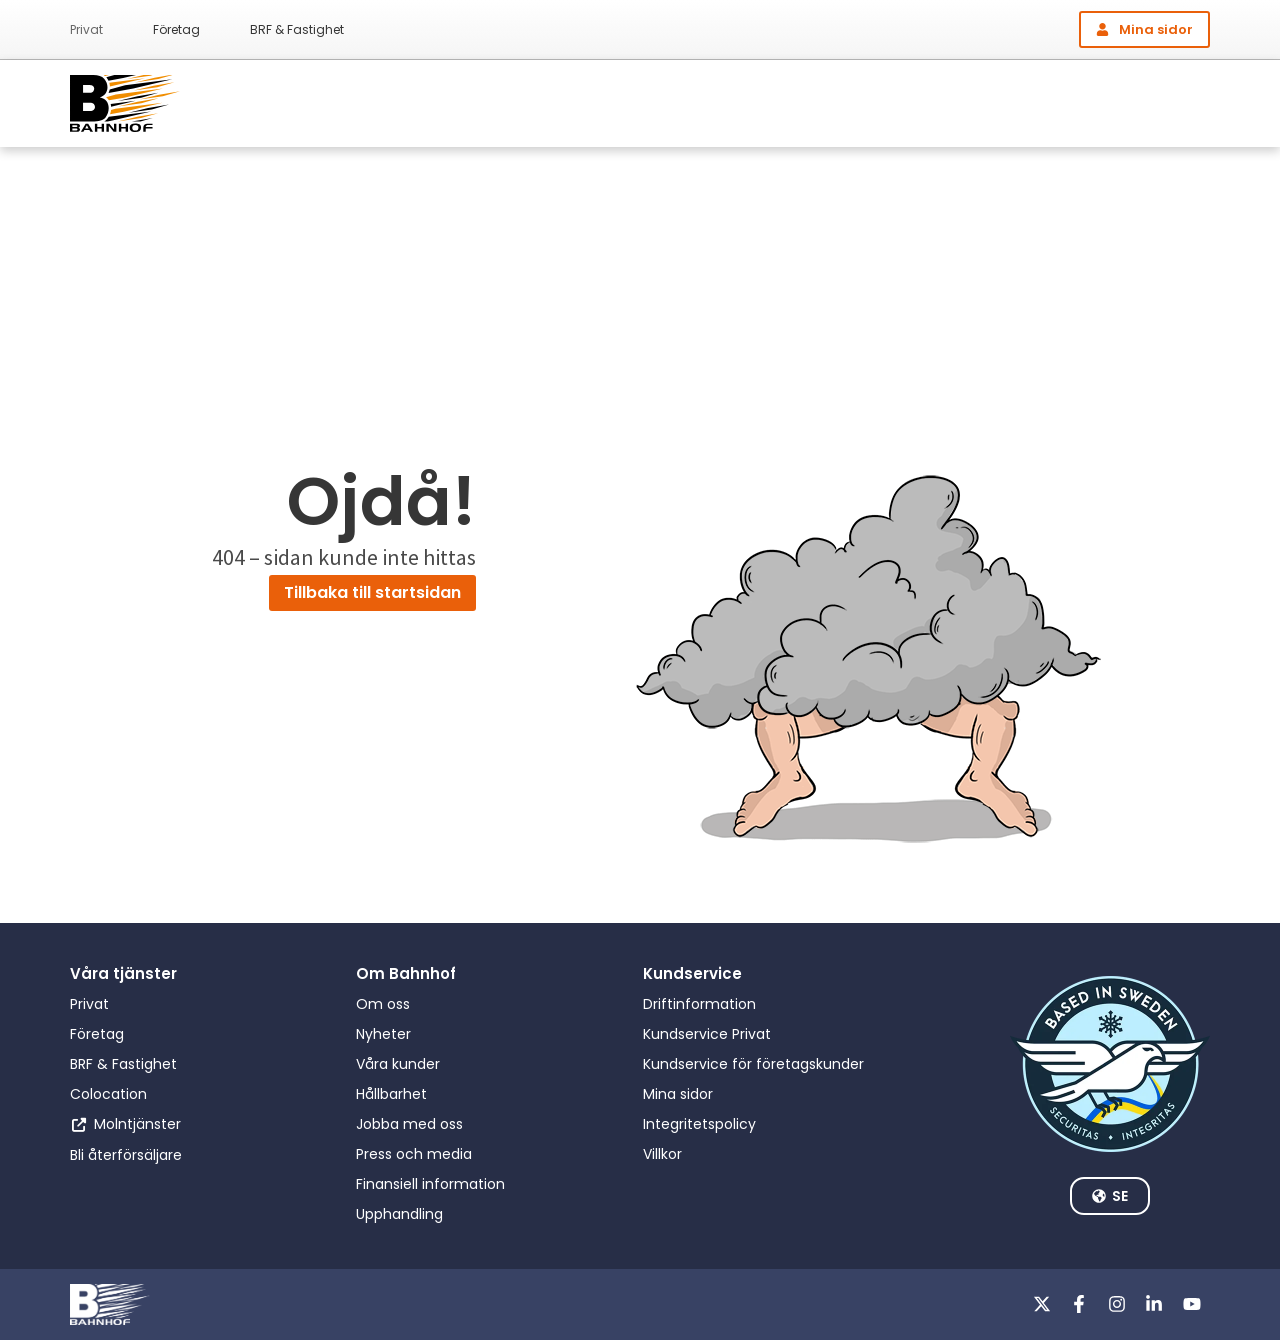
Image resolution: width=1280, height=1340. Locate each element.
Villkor (662, 1154)
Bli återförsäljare (126, 1155)
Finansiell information (430, 1184)
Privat (86, 29)
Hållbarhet (391, 1094)
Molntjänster (137, 1124)
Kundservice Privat (707, 1034)
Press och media (414, 1154)
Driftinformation (699, 1004)
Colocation (108, 1094)
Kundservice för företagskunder (753, 1064)
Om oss (383, 1004)
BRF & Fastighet (297, 29)
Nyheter (383, 1034)
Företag (176, 29)
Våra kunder (398, 1064)
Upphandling (399, 1214)
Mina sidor (678, 1094)
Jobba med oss (409, 1124)
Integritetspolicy (699, 1124)
